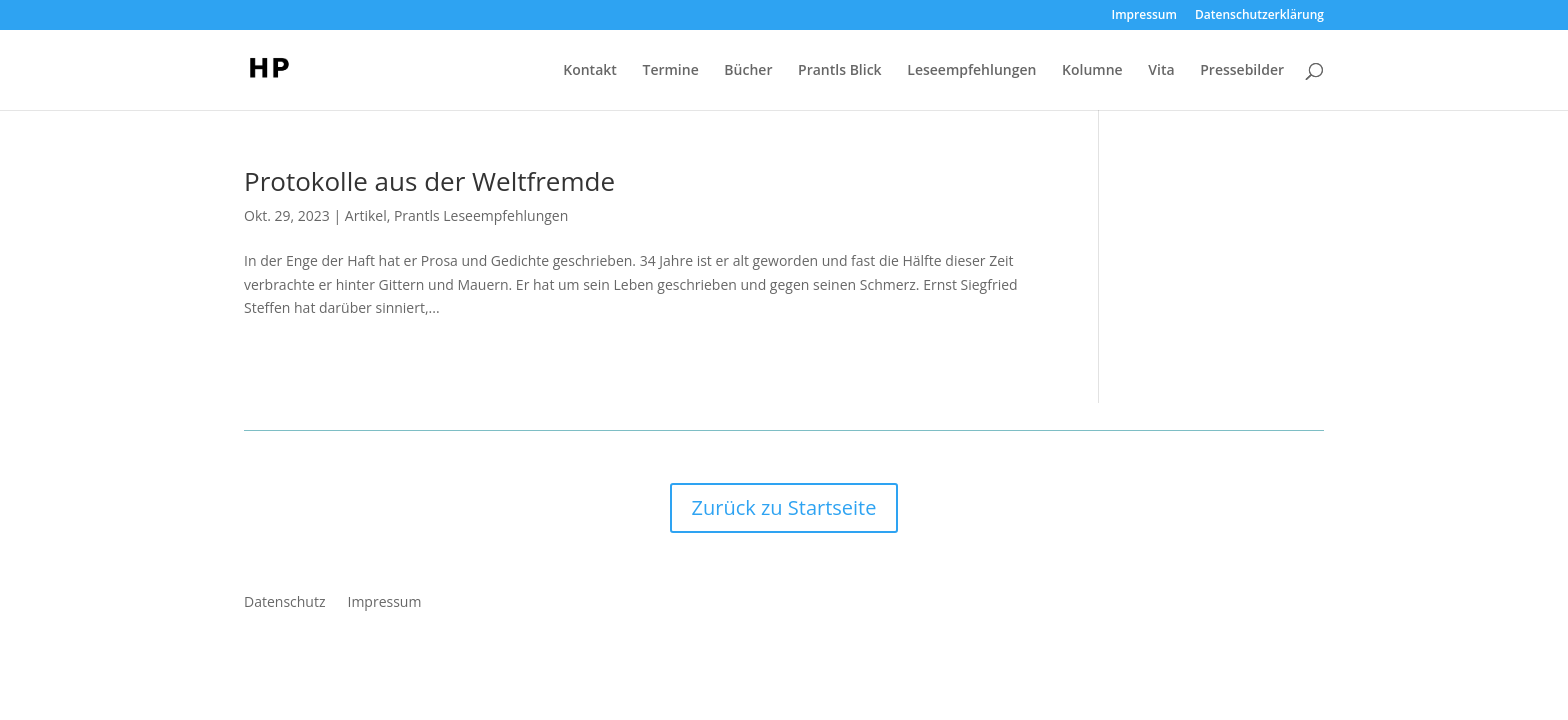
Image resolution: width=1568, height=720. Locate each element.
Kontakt (590, 71)
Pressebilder (1242, 71)
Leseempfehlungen (971, 71)
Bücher (748, 71)
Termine (670, 71)
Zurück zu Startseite (784, 507)
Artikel (366, 215)
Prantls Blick (840, 71)
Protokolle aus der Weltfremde (429, 181)
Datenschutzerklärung (1259, 16)
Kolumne (1092, 71)
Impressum (1144, 16)
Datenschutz (284, 603)
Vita (1161, 71)
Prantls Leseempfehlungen (481, 215)
